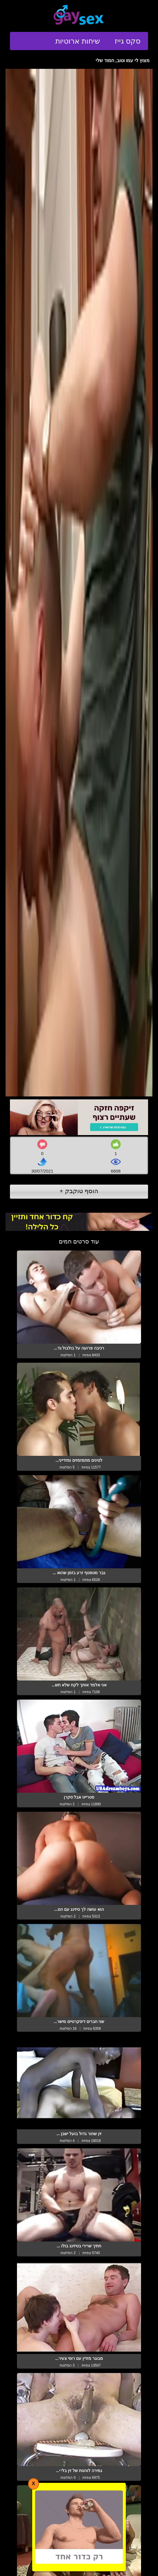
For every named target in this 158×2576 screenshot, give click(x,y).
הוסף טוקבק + (79, 1191)
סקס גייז (127, 41)
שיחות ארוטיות (77, 41)
